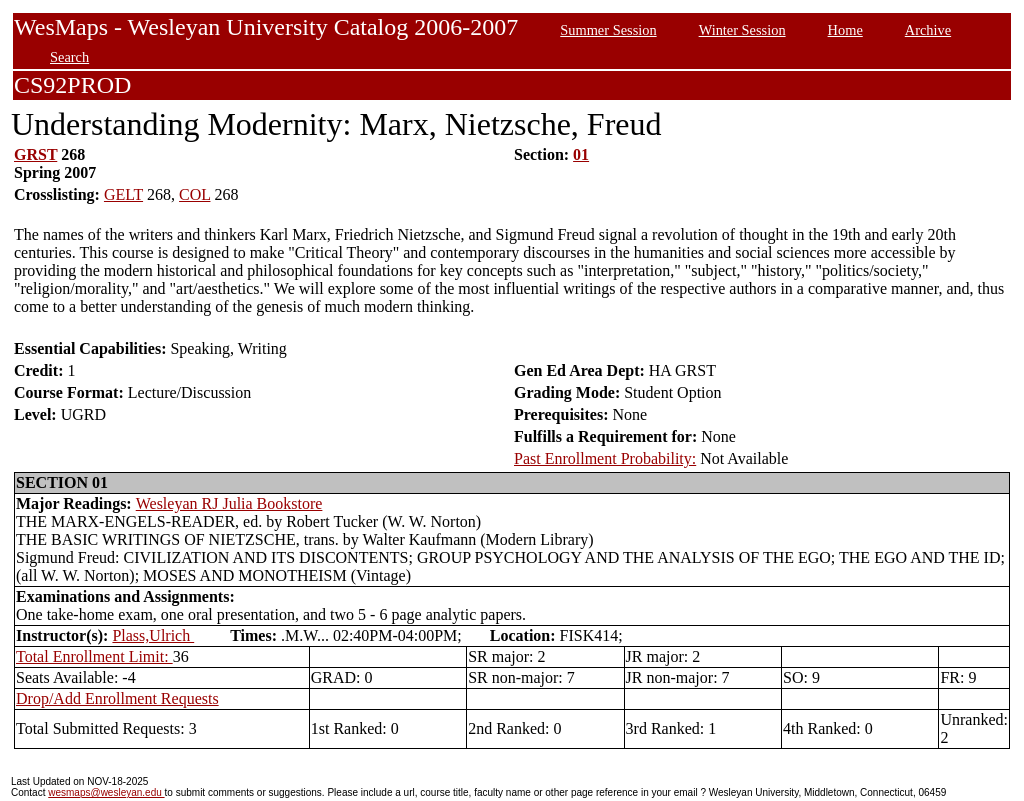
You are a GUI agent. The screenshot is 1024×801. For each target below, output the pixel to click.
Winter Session (742, 30)
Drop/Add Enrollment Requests (117, 698)
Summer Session (608, 30)
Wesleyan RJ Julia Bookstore (229, 503)
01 (581, 154)
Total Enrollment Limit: (94, 656)
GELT (123, 194)
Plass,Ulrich (153, 635)
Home (845, 30)
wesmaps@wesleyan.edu (106, 792)
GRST (35, 154)
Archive (928, 30)
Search (69, 57)
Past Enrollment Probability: (605, 458)
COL (194, 194)
